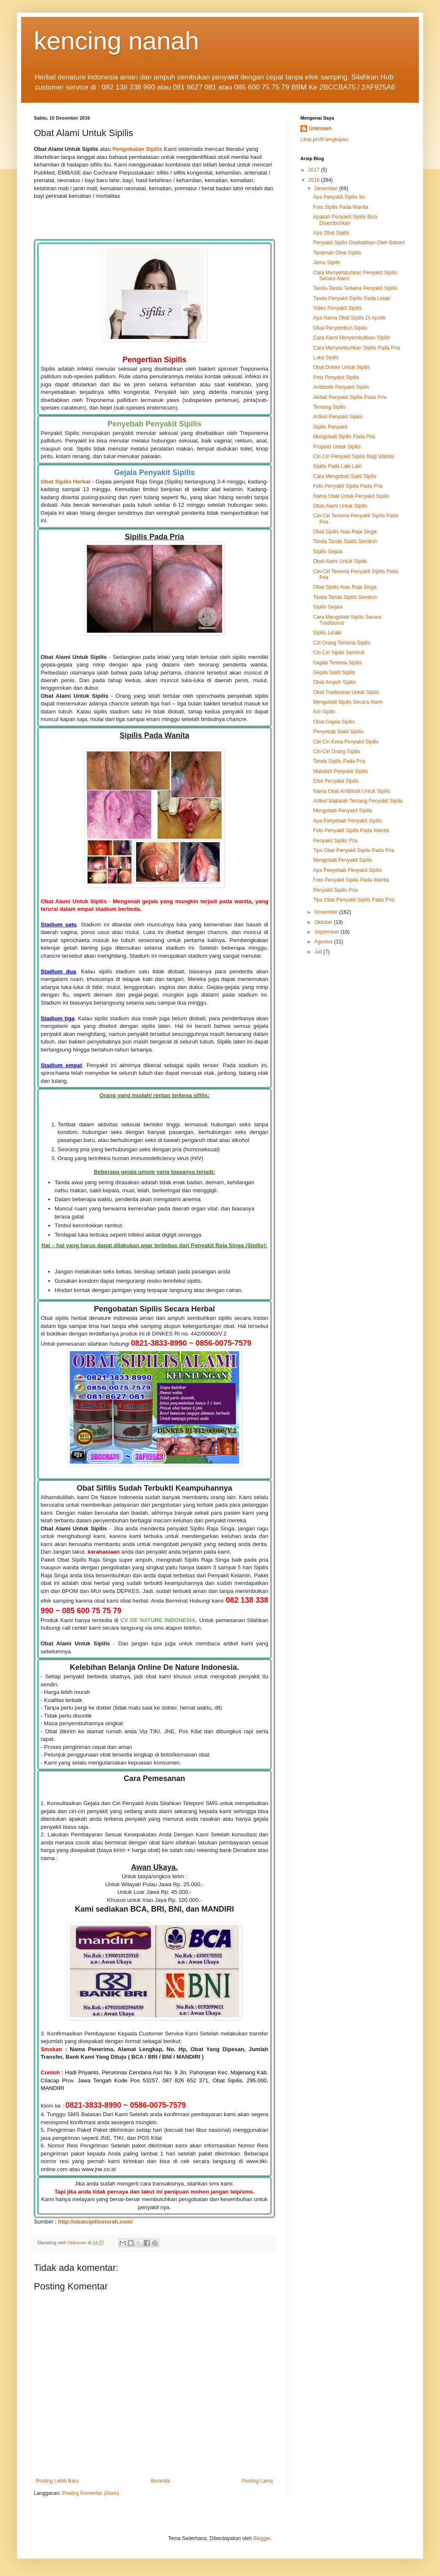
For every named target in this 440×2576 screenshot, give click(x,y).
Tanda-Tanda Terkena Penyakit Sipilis (355, 288)
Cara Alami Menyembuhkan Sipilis (351, 338)
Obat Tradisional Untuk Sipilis (346, 692)
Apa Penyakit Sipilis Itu (339, 197)
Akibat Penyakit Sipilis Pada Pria (349, 397)
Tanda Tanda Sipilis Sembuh (345, 541)
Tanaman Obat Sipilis (337, 253)
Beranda (160, 2481)
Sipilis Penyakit (330, 427)
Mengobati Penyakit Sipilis (342, 811)
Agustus (324, 942)
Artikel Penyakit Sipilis (338, 417)
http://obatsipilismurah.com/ (95, 2221)
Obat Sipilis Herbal (66, 481)
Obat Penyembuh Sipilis (340, 328)
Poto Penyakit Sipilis (336, 377)
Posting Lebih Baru (57, 2481)
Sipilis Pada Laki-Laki (337, 466)
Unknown (320, 128)
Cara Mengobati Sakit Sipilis (345, 476)
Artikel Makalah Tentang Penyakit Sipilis (358, 801)
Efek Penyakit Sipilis (336, 781)
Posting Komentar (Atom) (90, 2493)
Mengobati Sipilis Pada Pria (344, 437)
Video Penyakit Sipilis (337, 308)
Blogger (262, 2538)
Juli (318, 952)
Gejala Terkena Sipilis (337, 663)
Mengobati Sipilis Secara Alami (348, 702)
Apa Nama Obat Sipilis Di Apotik (349, 318)
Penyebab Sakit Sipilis (338, 732)
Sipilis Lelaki (327, 633)
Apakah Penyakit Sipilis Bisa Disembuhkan (345, 220)
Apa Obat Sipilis (331, 233)
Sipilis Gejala (327, 552)
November (326, 912)
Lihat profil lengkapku (324, 139)
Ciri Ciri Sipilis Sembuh (339, 653)
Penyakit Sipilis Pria (335, 841)
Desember (326, 188)
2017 (314, 170)
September (327, 932)
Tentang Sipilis (329, 407)
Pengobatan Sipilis (137, 149)
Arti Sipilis (324, 712)
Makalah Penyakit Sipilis (340, 771)
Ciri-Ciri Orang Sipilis (336, 751)
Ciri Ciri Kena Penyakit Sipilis (346, 742)
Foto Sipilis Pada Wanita (340, 207)
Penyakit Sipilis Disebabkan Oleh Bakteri (359, 243)
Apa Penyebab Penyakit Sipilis (347, 821)
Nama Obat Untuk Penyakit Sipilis (351, 496)
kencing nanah (116, 41)
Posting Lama (257, 2481)
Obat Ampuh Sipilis (334, 682)
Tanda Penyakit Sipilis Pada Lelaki (351, 298)
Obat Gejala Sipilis (334, 722)
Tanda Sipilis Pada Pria (339, 761)
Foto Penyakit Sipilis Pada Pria (347, 486)
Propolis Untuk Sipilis (337, 447)
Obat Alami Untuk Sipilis (340, 506)
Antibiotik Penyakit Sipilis (341, 387)
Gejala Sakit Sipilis (334, 672)
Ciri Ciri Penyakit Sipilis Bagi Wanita (353, 456)
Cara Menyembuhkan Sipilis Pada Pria (356, 348)
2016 (314, 180)
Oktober (324, 922)
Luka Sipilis (326, 358)
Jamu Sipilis (326, 262)
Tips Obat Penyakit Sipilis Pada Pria (353, 850)
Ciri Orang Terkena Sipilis (341, 643)
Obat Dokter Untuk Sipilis (341, 367)
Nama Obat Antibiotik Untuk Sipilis (351, 791)
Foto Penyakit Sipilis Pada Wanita (351, 830)
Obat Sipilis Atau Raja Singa (345, 532)
